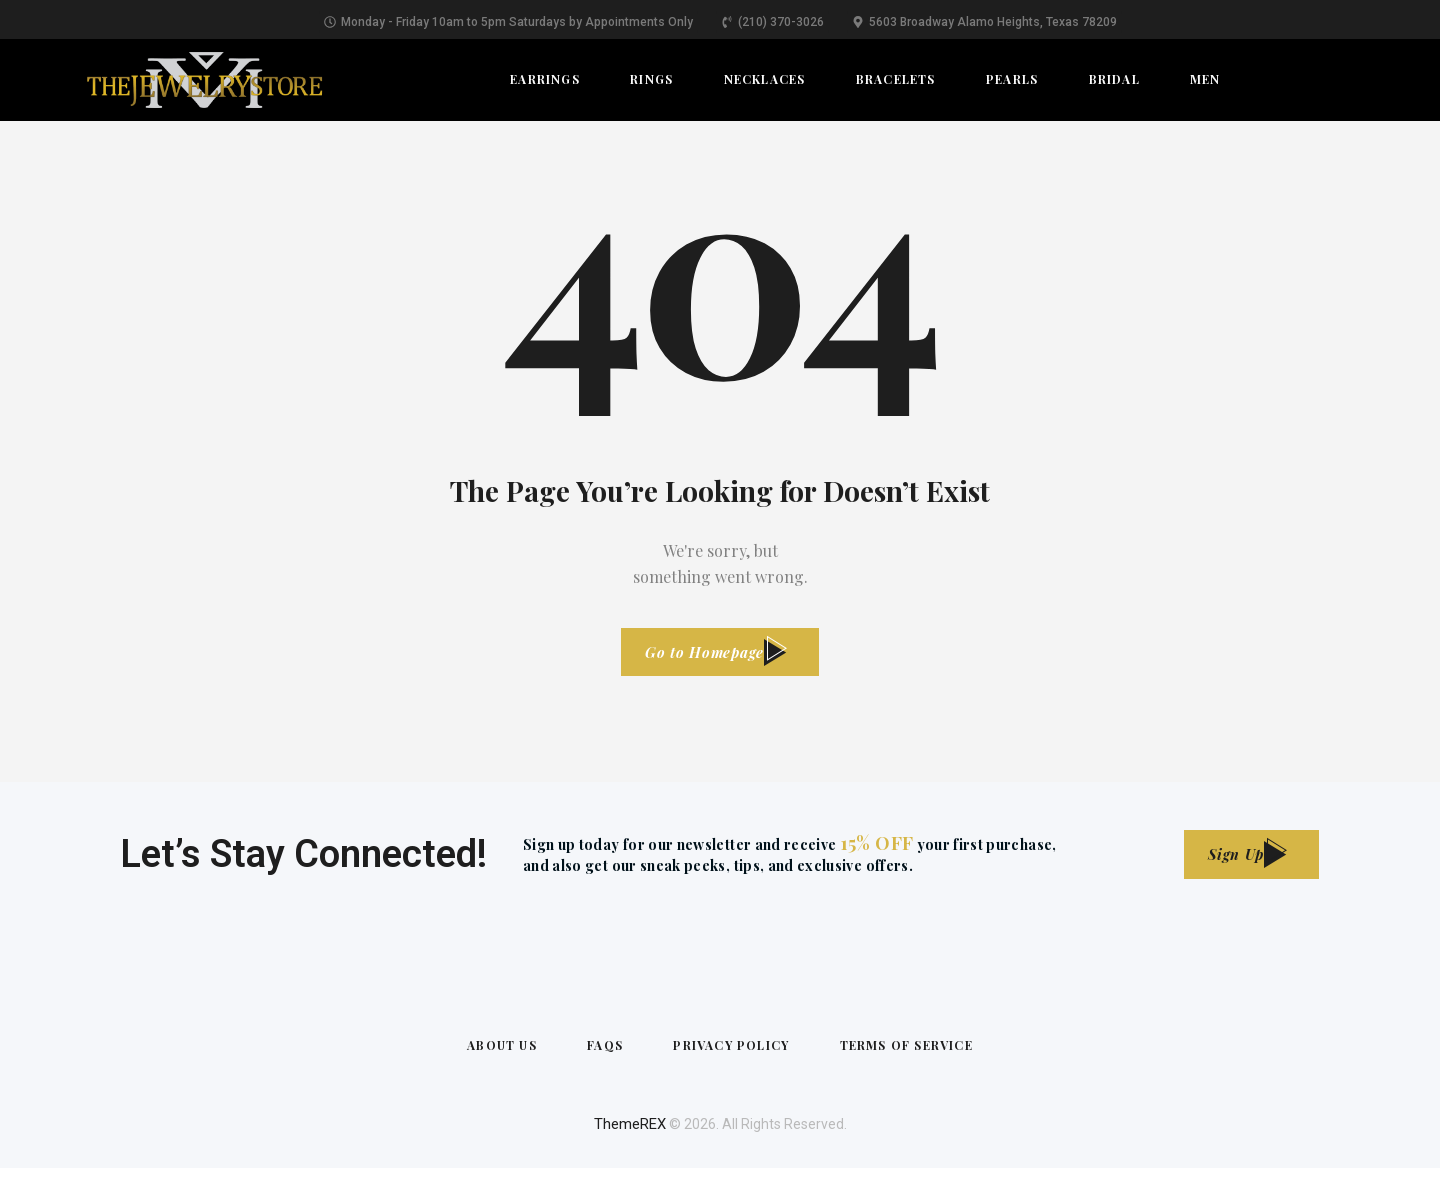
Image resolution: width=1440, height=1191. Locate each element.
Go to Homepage (702, 657)
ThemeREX (630, 1147)
